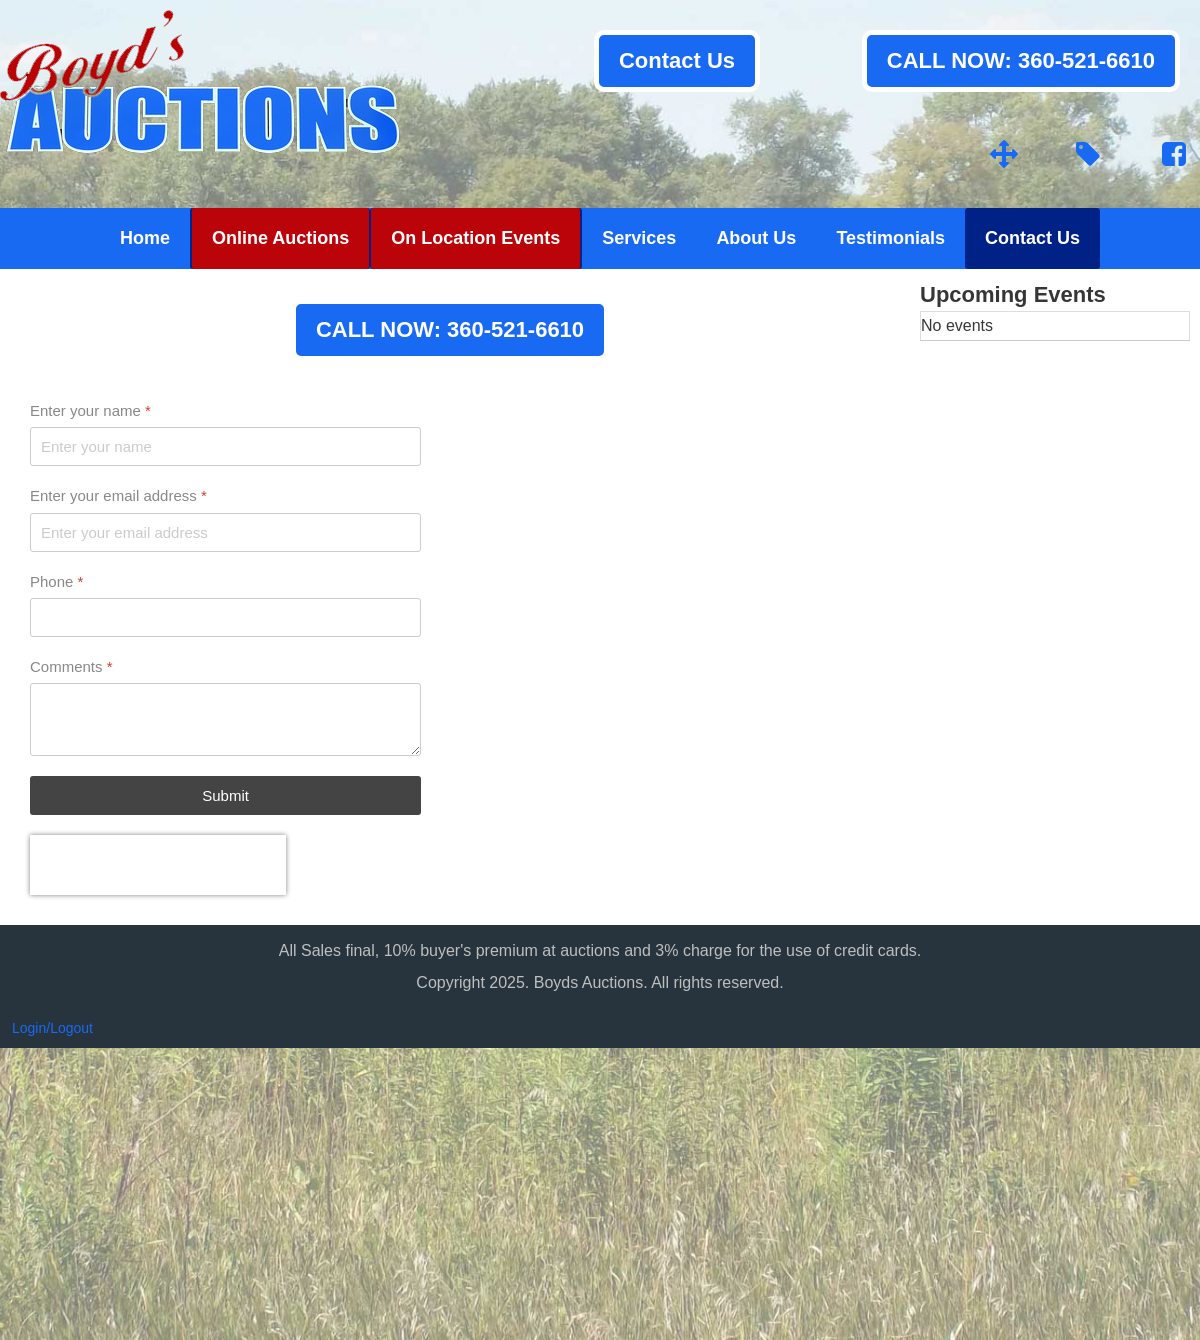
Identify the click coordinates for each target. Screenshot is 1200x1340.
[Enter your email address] (225, 532)
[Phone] (225, 617)
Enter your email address (118, 495)
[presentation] (158, 865)
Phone (56, 581)
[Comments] (225, 719)
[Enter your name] (225, 446)
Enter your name (90, 410)
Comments (71, 666)
